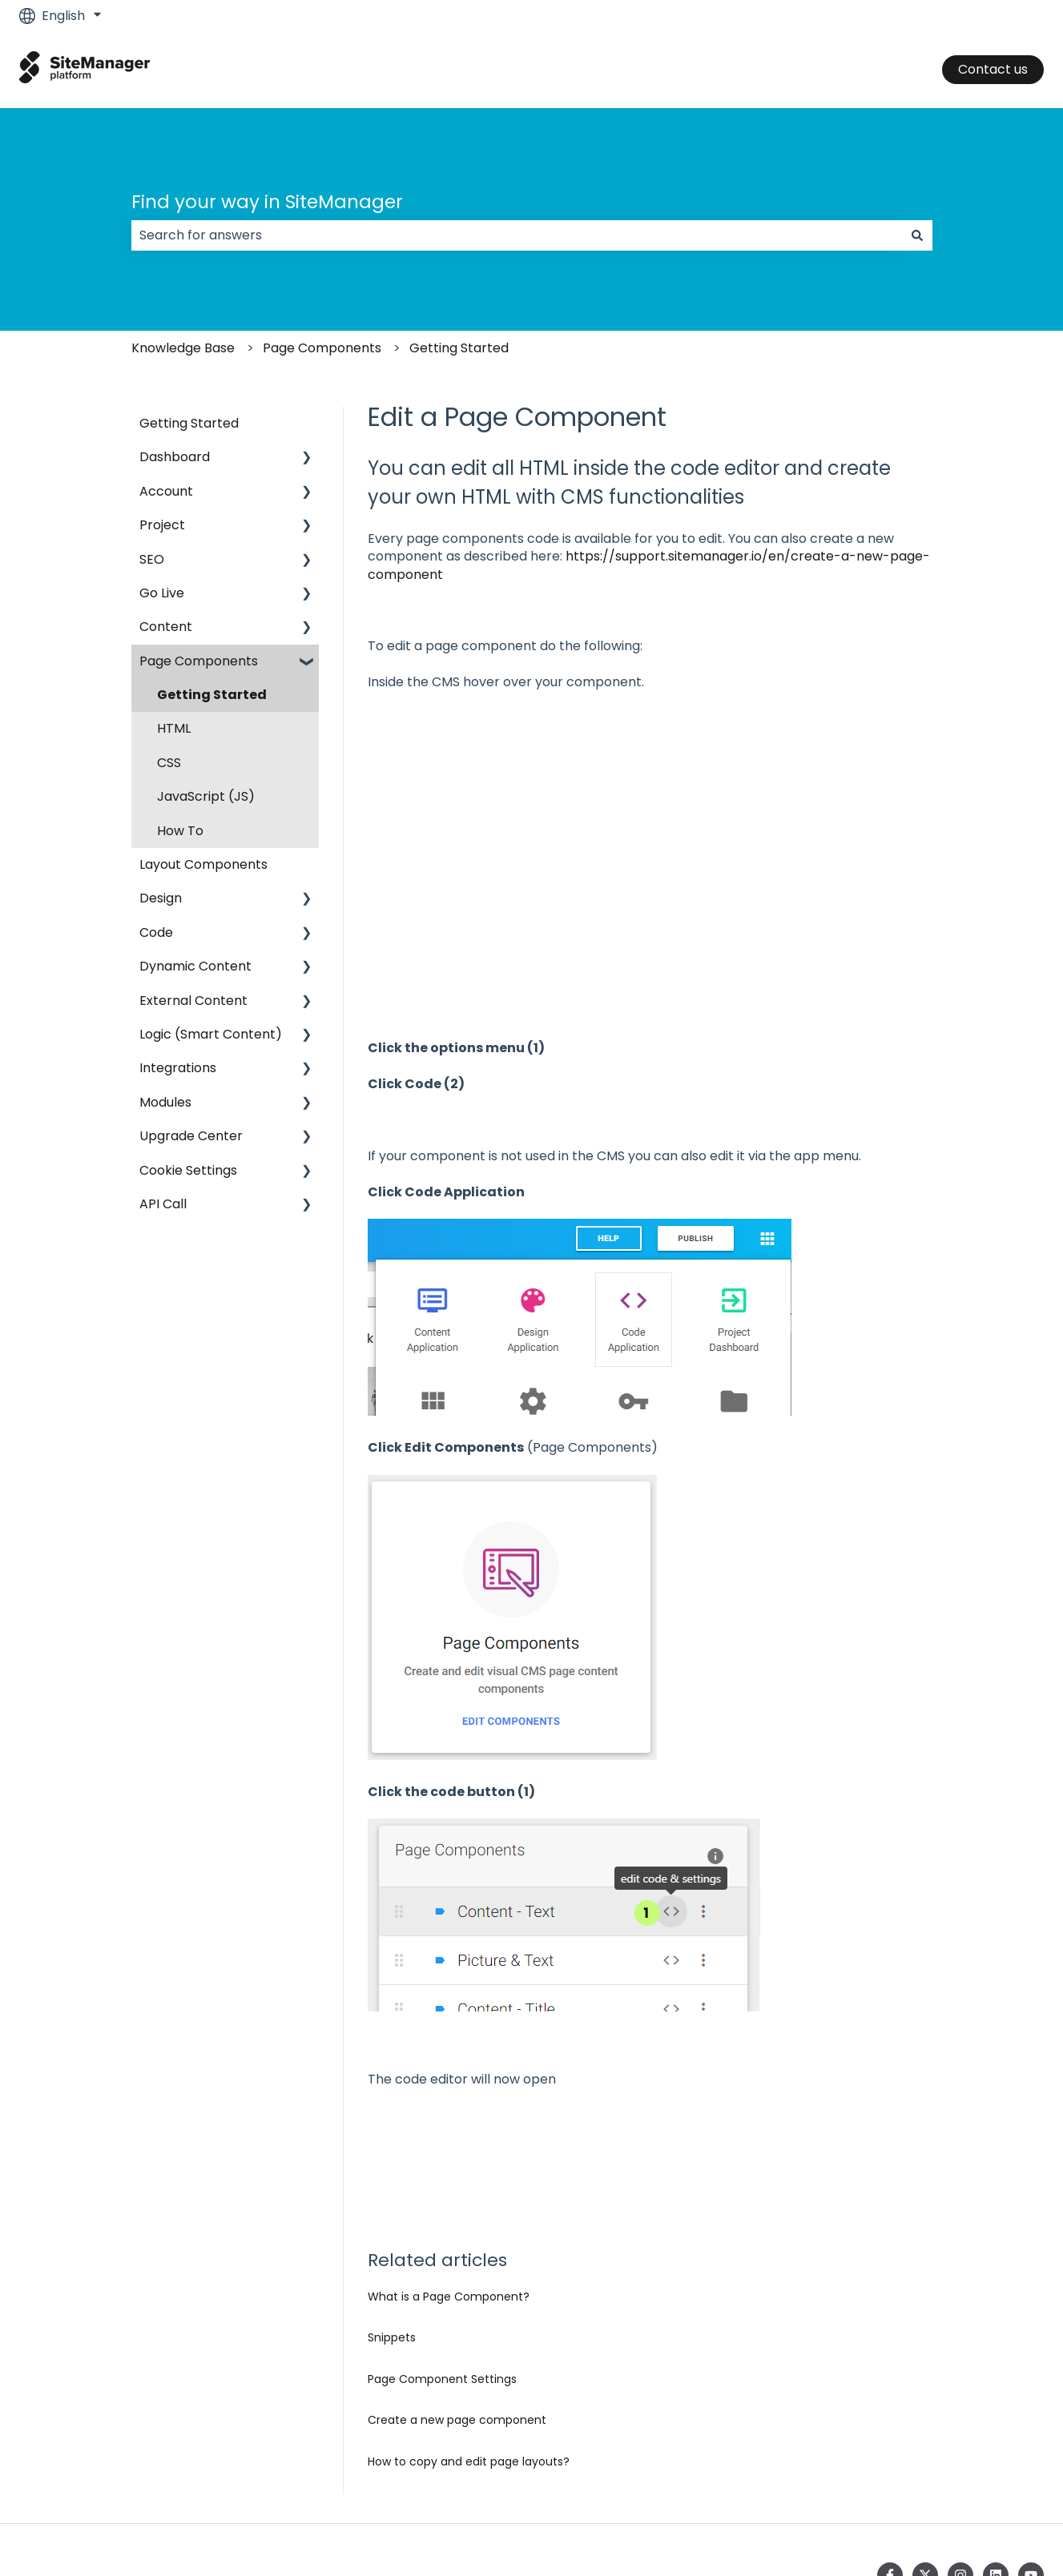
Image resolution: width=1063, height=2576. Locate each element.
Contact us (993, 69)
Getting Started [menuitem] (189, 423)
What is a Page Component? (448, 2192)
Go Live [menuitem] (161, 593)
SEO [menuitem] (151, 559)
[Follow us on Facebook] (890, 2471)
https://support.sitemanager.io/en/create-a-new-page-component (649, 565)
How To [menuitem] (180, 831)
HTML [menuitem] (174, 728)
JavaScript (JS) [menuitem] (206, 796)
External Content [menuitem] (193, 1000)
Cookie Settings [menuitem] (188, 1170)
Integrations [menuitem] (177, 1068)
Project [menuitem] (162, 525)
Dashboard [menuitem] (174, 457)
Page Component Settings (442, 2275)
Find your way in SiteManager (267, 202)
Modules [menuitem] (165, 1102)
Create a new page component (457, 2316)
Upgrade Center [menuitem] (191, 1136)
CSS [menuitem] (169, 763)
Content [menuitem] (165, 626)
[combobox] (516, 235)
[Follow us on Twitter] (925, 2471)
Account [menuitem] (166, 491)
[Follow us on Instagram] (960, 2471)
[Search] (917, 235)
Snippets (392, 2233)
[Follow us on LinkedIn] (996, 2471)
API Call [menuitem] (163, 1204)
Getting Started (459, 348)
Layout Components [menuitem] (203, 864)
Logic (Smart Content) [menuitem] (210, 1034)
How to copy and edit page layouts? (469, 2357)
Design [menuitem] (160, 898)
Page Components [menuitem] (198, 661)
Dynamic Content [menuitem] (195, 966)
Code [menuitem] (156, 932)
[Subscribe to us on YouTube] (1031, 2471)
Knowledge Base (183, 348)
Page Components (322, 348)
